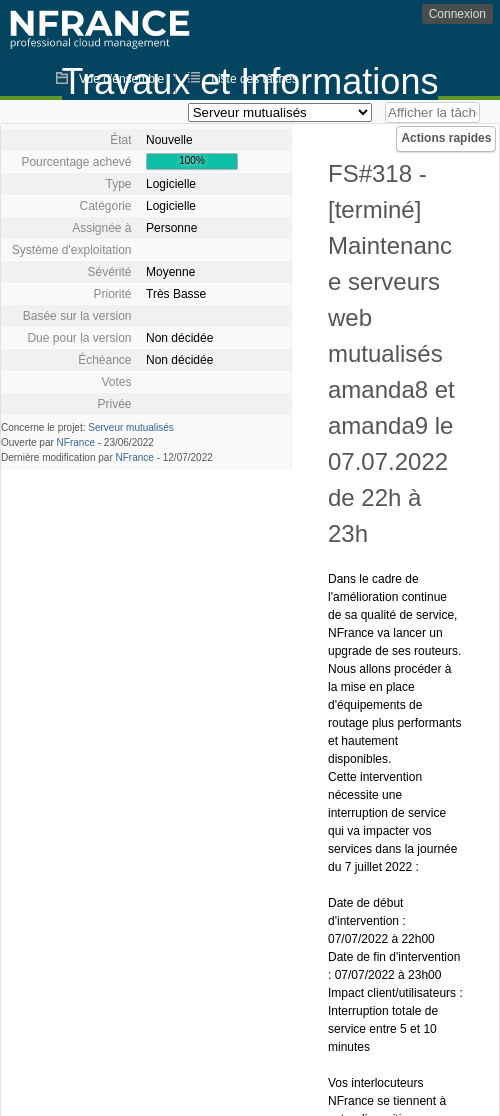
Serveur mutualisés (131, 427)
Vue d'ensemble (121, 79)
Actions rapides (446, 138)
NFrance (76, 442)
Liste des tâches (254, 79)
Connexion (457, 14)
